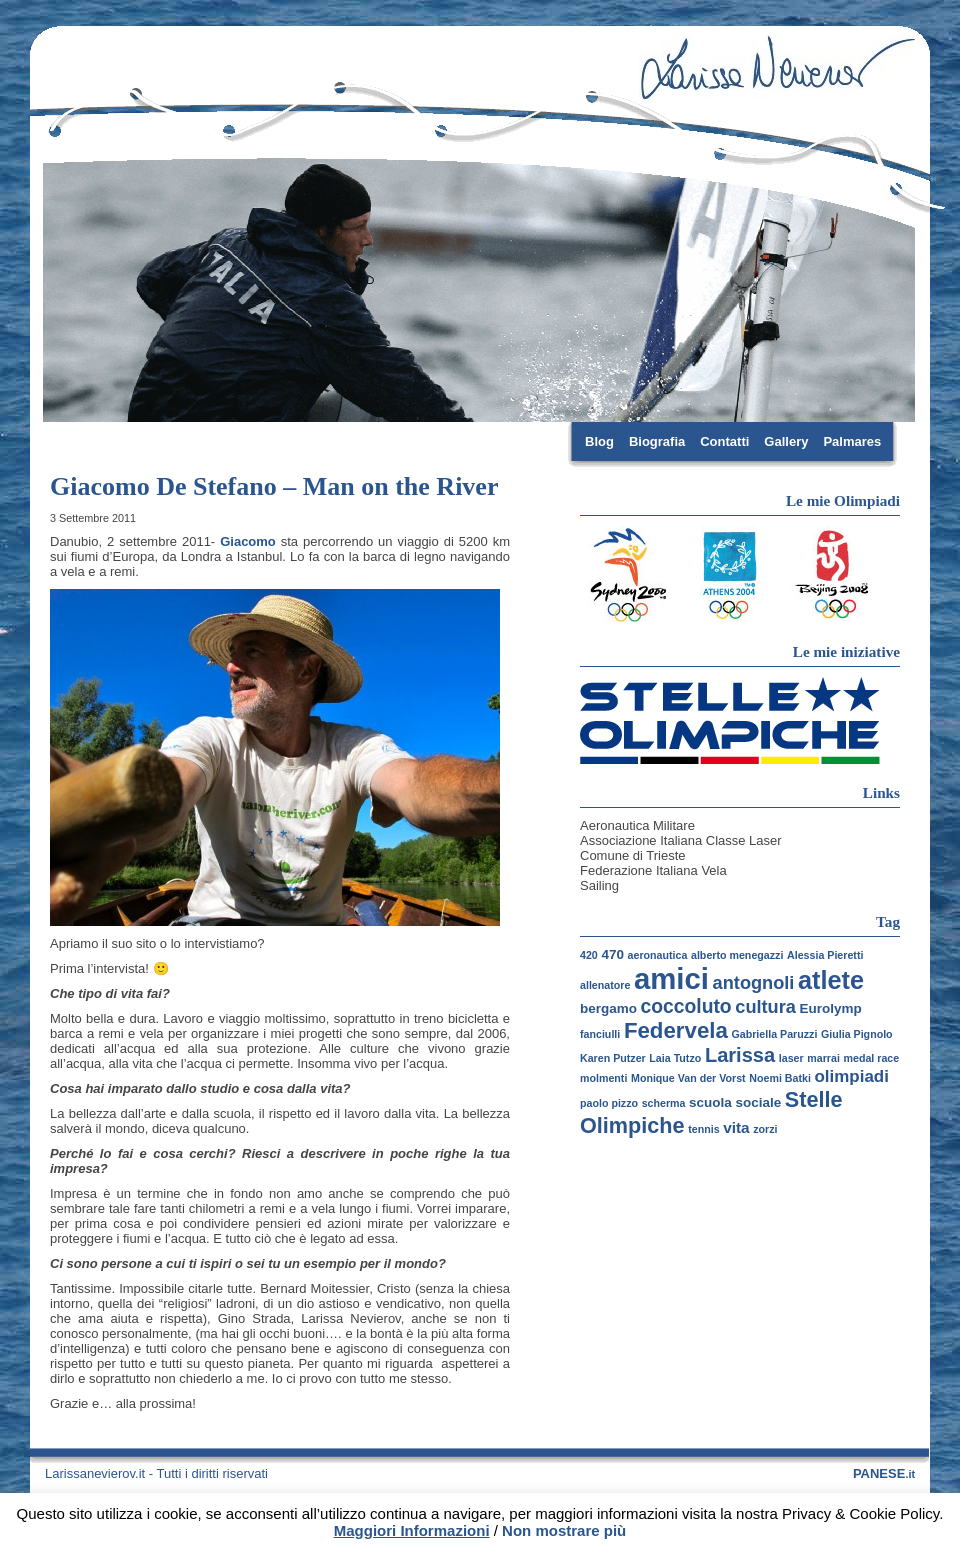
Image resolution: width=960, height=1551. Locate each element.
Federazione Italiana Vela (653, 870)
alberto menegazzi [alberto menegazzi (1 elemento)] (737, 955)
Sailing (599, 885)
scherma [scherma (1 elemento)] (664, 1103)
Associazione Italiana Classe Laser (681, 840)
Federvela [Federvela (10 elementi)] (676, 1030)
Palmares (852, 441)
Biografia (657, 441)
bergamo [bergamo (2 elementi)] (608, 1008)
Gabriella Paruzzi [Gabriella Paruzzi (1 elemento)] (774, 1034)
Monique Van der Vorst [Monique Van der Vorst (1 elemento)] (688, 1078)
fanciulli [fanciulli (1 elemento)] (600, 1034)
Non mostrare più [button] (564, 1530)
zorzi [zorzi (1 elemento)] (765, 1129)
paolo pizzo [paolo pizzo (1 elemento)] (609, 1103)
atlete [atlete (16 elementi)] (831, 980)
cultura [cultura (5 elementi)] (765, 1007)
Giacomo (248, 541)
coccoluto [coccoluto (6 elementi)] (686, 1006)
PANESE (884, 1473)
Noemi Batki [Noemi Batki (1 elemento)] (780, 1078)
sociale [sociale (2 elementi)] (758, 1102)
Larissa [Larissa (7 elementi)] (740, 1055)
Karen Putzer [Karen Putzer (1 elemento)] (613, 1058)
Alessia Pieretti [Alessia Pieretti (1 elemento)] (825, 955)
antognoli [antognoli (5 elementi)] (754, 983)
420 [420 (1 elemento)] (589, 955)
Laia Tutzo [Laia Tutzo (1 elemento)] (675, 1058)
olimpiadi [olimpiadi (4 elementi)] (852, 1076)
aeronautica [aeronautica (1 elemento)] (658, 955)
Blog (599, 441)
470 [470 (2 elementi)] (612, 954)
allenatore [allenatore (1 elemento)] (605, 985)
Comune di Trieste (633, 855)
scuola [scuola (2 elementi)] (710, 1102)
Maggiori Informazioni (412, 1530)
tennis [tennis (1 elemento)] (703, 1129)
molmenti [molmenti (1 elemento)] (603, 1078)
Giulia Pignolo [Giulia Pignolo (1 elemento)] (857, 1034)
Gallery (786, 441)
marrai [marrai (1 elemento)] (823, 1058)
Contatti (724, 441)
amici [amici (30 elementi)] (671, 978)
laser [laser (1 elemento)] (791, 1058)
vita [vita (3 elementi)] (736, 1127)
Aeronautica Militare (637, 825)
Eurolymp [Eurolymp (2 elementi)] (831, 1008)
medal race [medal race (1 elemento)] (872, 1058)
